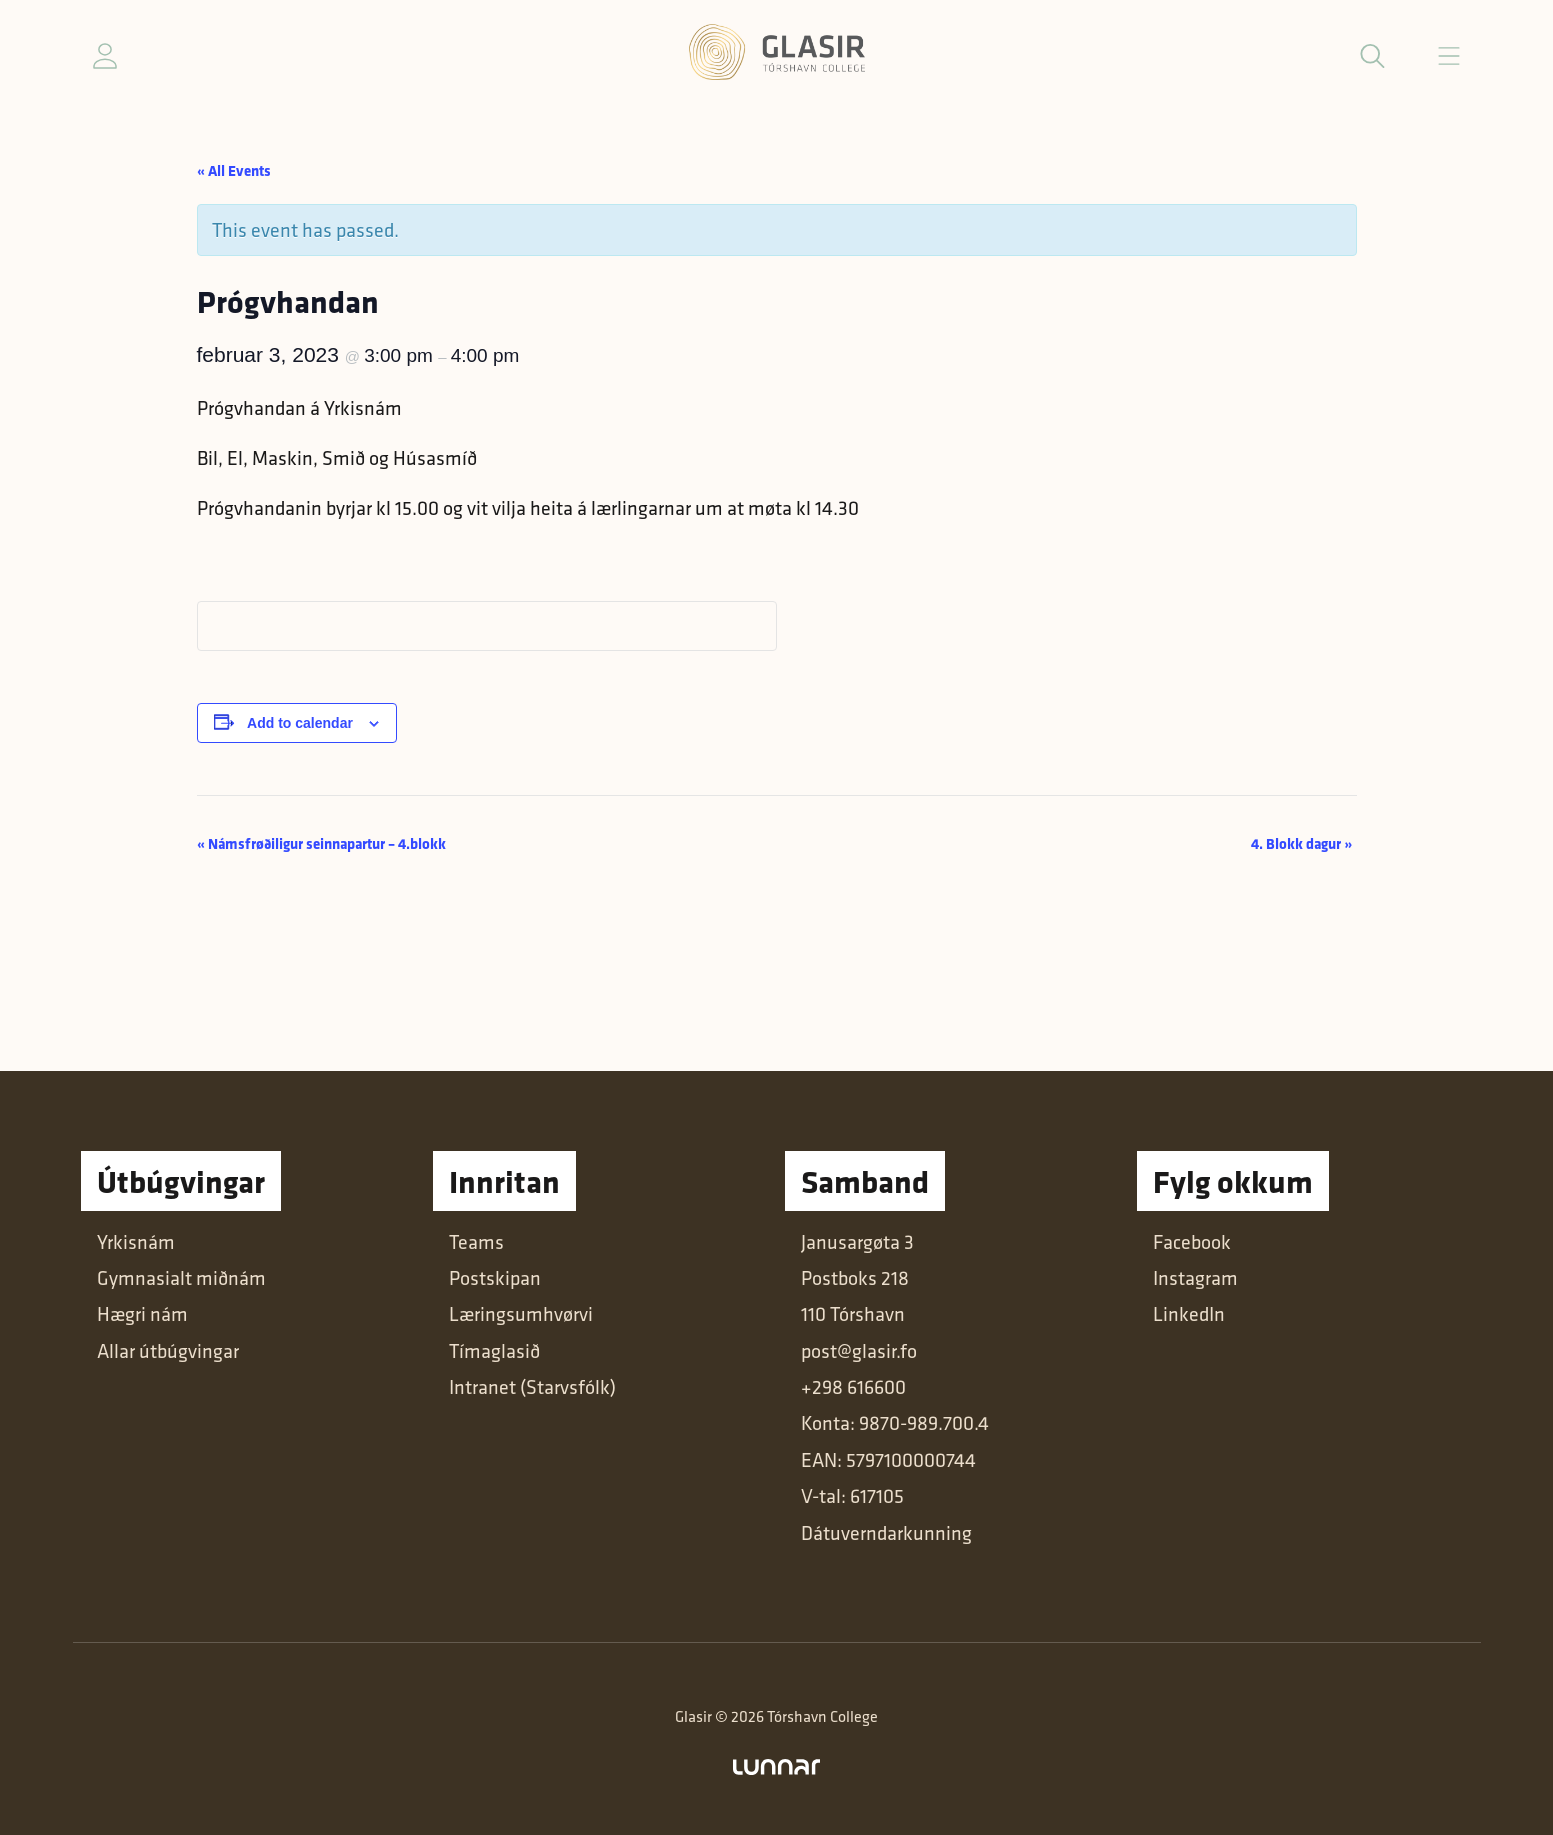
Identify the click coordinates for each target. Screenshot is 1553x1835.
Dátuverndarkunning (886, 1533)
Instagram (1195, 1278)
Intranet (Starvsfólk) (532, 1387)
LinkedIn (1189, 1314)
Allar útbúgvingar (168, 1351)
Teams (476, 1242)
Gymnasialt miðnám (181, 1278)
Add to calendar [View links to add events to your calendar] (300, 723)
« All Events (234, 170)
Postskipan (495, 1278)
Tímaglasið (494, 1351)
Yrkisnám (136, 1242)
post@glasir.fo (859, 1351)
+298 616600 (853, 1387)
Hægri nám (142, 1314)
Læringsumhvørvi (521, 1314)
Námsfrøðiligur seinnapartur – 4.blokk (321, 843)
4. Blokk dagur (1301, 843)
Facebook (1192, 1242)
